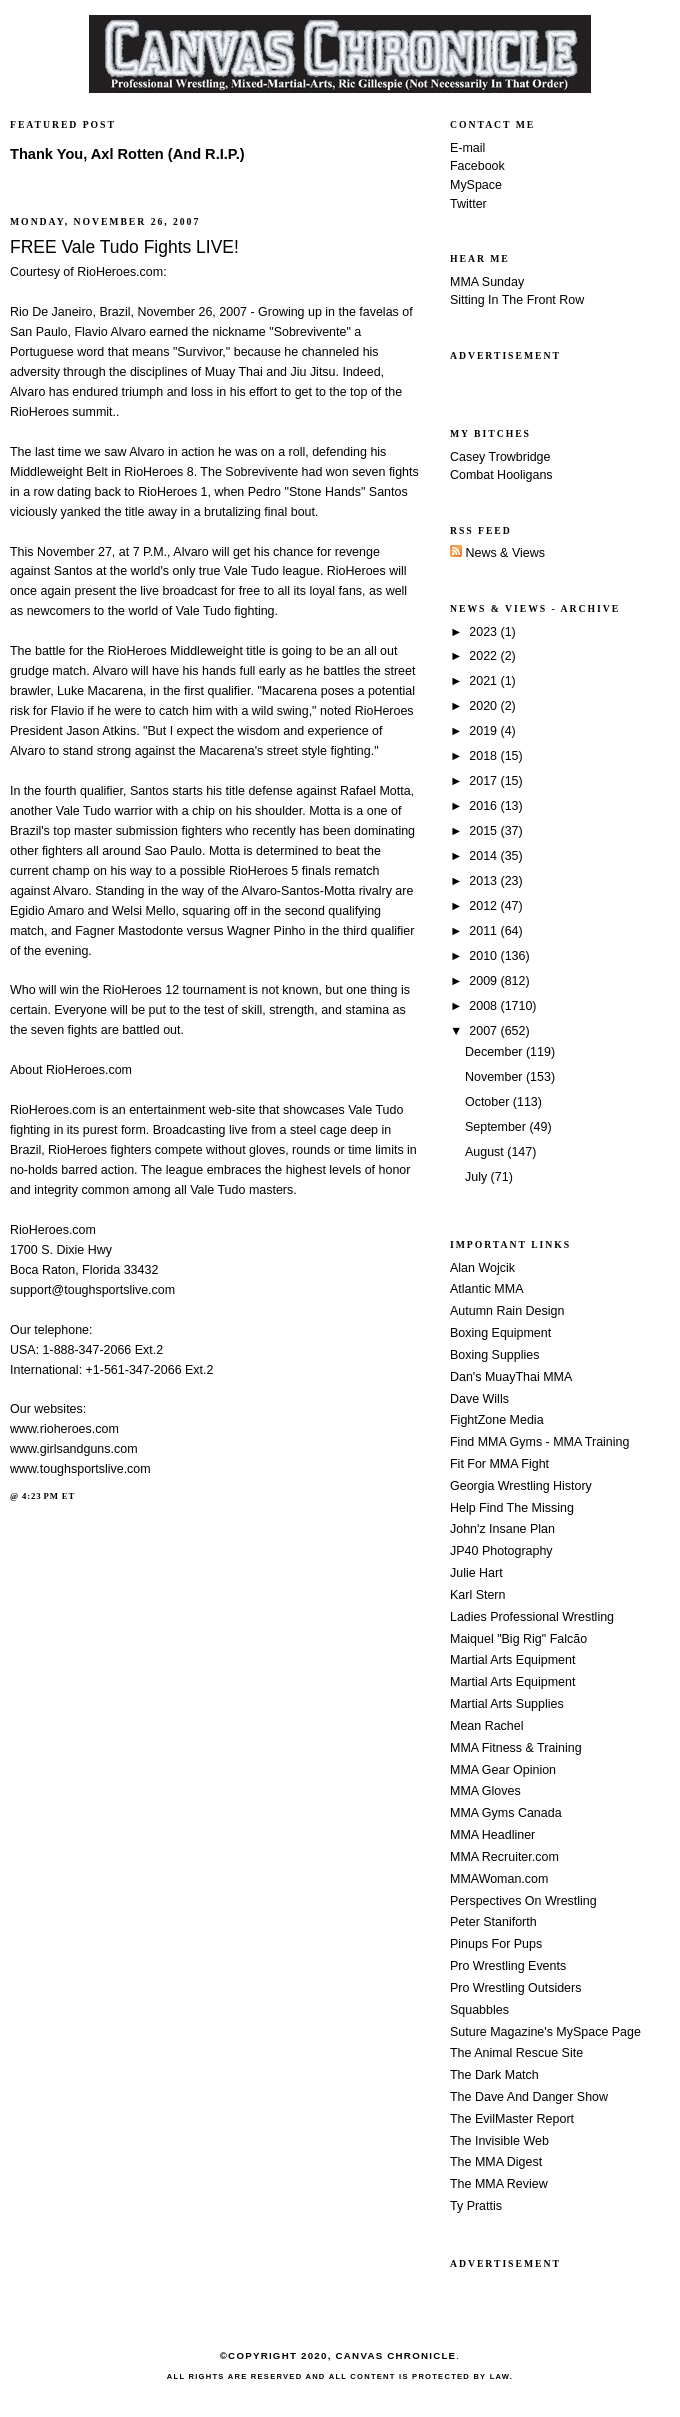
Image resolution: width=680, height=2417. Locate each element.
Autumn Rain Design (507, 1311)
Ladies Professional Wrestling (532, 1617)
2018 (484, 756)
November (495, 1077)
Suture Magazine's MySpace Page (545, 2032)
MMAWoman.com (499, 1879)
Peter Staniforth (493, 1922)
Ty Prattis (476, 2206)
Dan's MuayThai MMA (511, 1377)
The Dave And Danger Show (529, 2097)
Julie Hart (476, 1573)
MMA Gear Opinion (503, 1770)
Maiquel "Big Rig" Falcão (518, 1639)
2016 (484, 806)
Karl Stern (477, 1595)
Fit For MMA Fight (499, 1464)
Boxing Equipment (500, 1333)
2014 (484, 856)
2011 (484, 931)
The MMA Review (499, 2184)
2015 (484, 831)
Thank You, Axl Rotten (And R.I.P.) (127, 154)
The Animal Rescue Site (516, 2053)
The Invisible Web (499, 2141)
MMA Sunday (487, 282)
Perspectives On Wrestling (523, 1901)
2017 (484, 781)
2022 (484, 656)
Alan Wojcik (482, 1268)
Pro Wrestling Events (508, 1966)
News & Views (497, 553)
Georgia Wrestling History (521, 1486)
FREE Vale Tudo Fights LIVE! (124, 247)
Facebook (477, 166)
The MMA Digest (496, 2162)
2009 (484, 981)
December (495, 1052)
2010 (484, 956)
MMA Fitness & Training (516, 1748)
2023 (484, 632)
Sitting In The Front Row (517, 300)
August (486, 1152)
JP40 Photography (501, 1551)
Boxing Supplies (494, 1355)
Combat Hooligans (501, 475)
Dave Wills (479, 1399)
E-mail (467, 148)
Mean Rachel (486, 1726)
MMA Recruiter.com (504, 1857)
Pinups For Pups (496, 1944)
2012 (484, 906)
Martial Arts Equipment (512, 1660)
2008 (484, 1006)
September (497, 1127)
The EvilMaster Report (512, 2119)
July (478, 1177)
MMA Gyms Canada (506, 1813)
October (489, 1102)
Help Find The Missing (512, 1508)
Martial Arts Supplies (507, 1704)
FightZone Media (497, 1420)
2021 (484, 681)
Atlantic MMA (486, 1289)
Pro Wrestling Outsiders (515, 1988)
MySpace (476, 185)
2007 (484, 1031)
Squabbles (479, 2010)
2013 (484, 881)
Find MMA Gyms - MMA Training (539, 1442)
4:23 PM (40, 1496)
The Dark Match (494, 2075)
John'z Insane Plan (502, 1529)
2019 (484, 731)
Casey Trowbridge (500, 457)
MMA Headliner (492, 1835)
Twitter (468, 204)
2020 (484, 706)
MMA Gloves (485, 1791)
